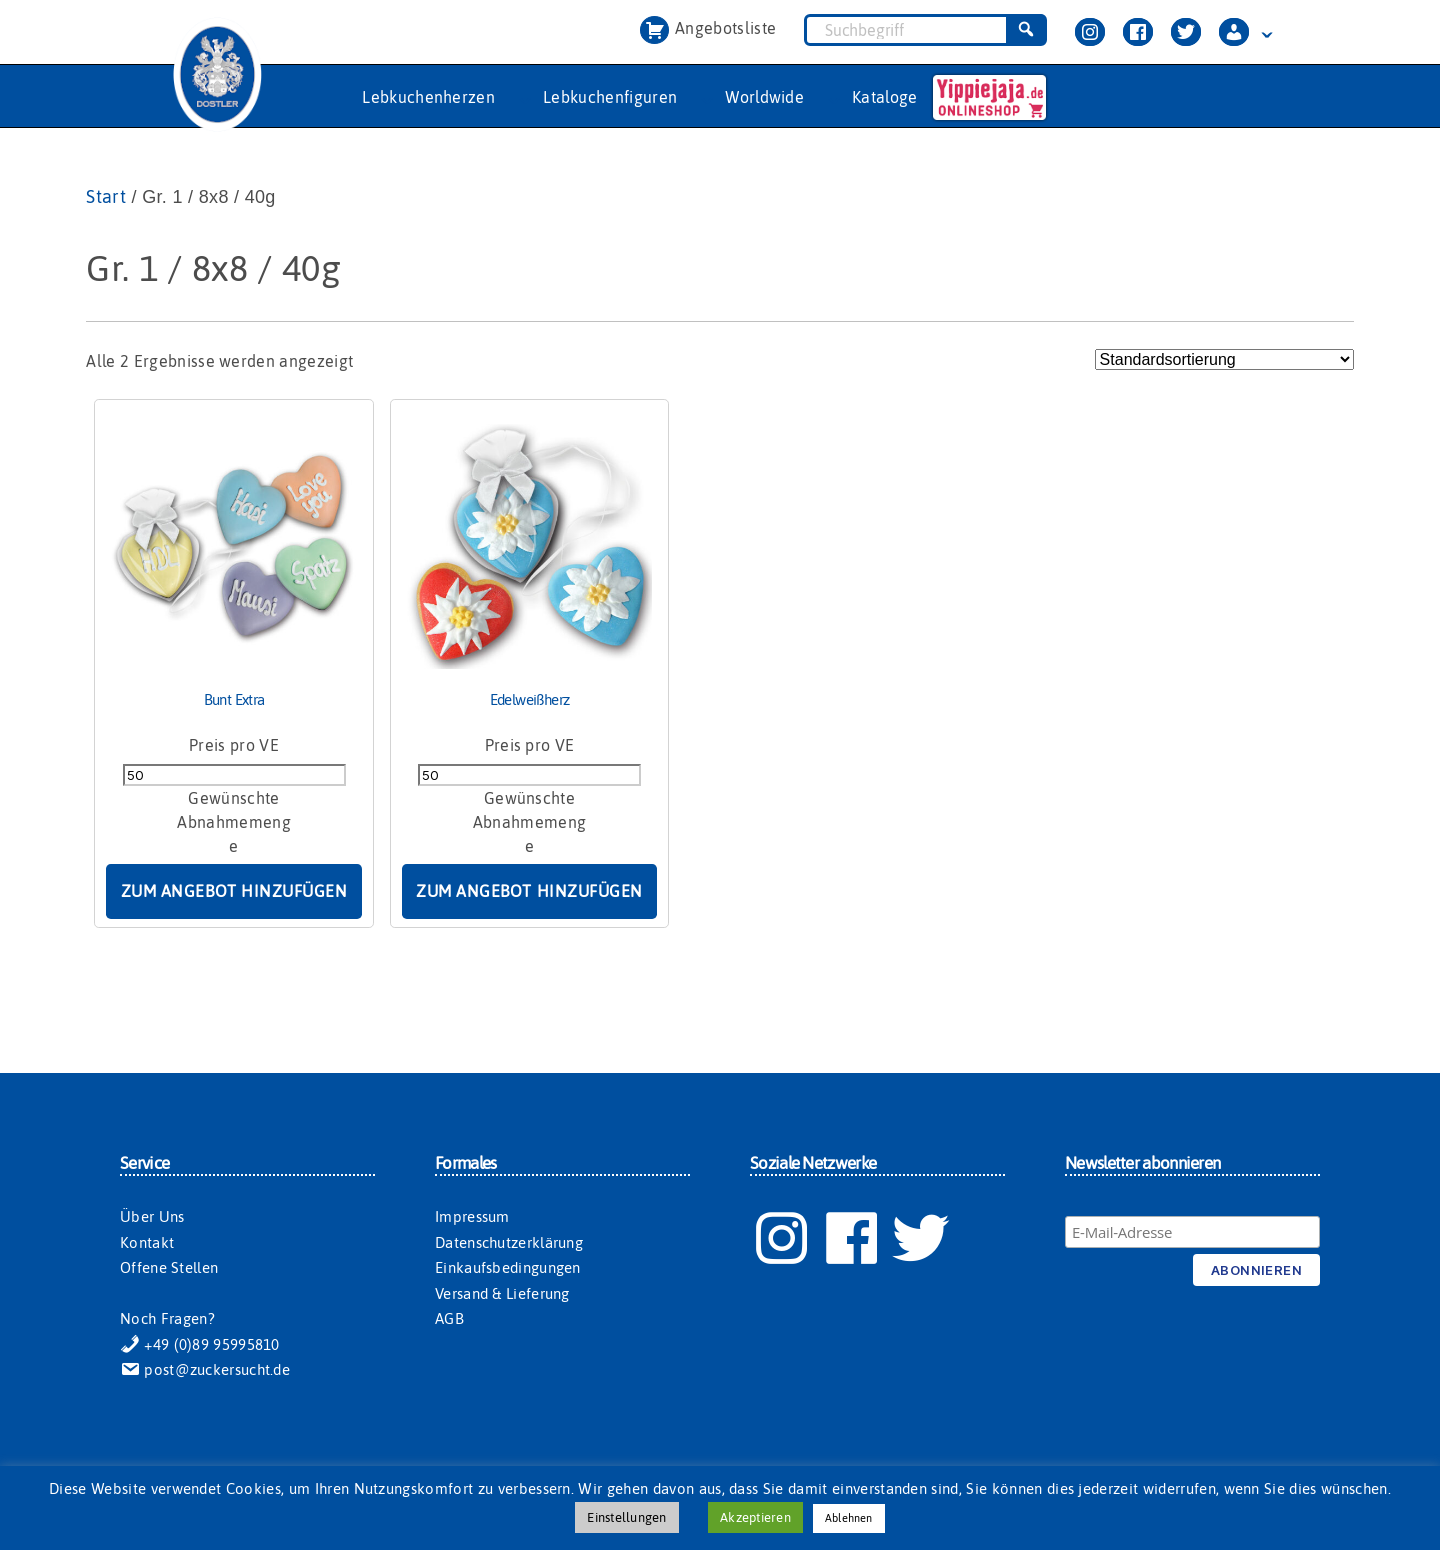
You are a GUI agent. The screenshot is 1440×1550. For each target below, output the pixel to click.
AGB (449, 1318)
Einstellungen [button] (626, 1517)
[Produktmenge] (234, 775)
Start (106, 196)
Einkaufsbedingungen (508, 1267)
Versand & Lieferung (502, 1293)
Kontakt (147, 1242)
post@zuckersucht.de (205, 1369)
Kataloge (885, 97)
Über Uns (152, 1216)
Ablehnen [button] (849, 1518)
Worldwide (764, 97)
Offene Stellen (169, 1267)
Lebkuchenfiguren (610, 97)
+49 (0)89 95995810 (200, 1344)
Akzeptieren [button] (755, 1517)
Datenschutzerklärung (509, 1242)
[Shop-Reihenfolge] (1224, 359)
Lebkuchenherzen (428, 97)
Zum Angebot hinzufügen (234, 891)
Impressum (472, 1216)
